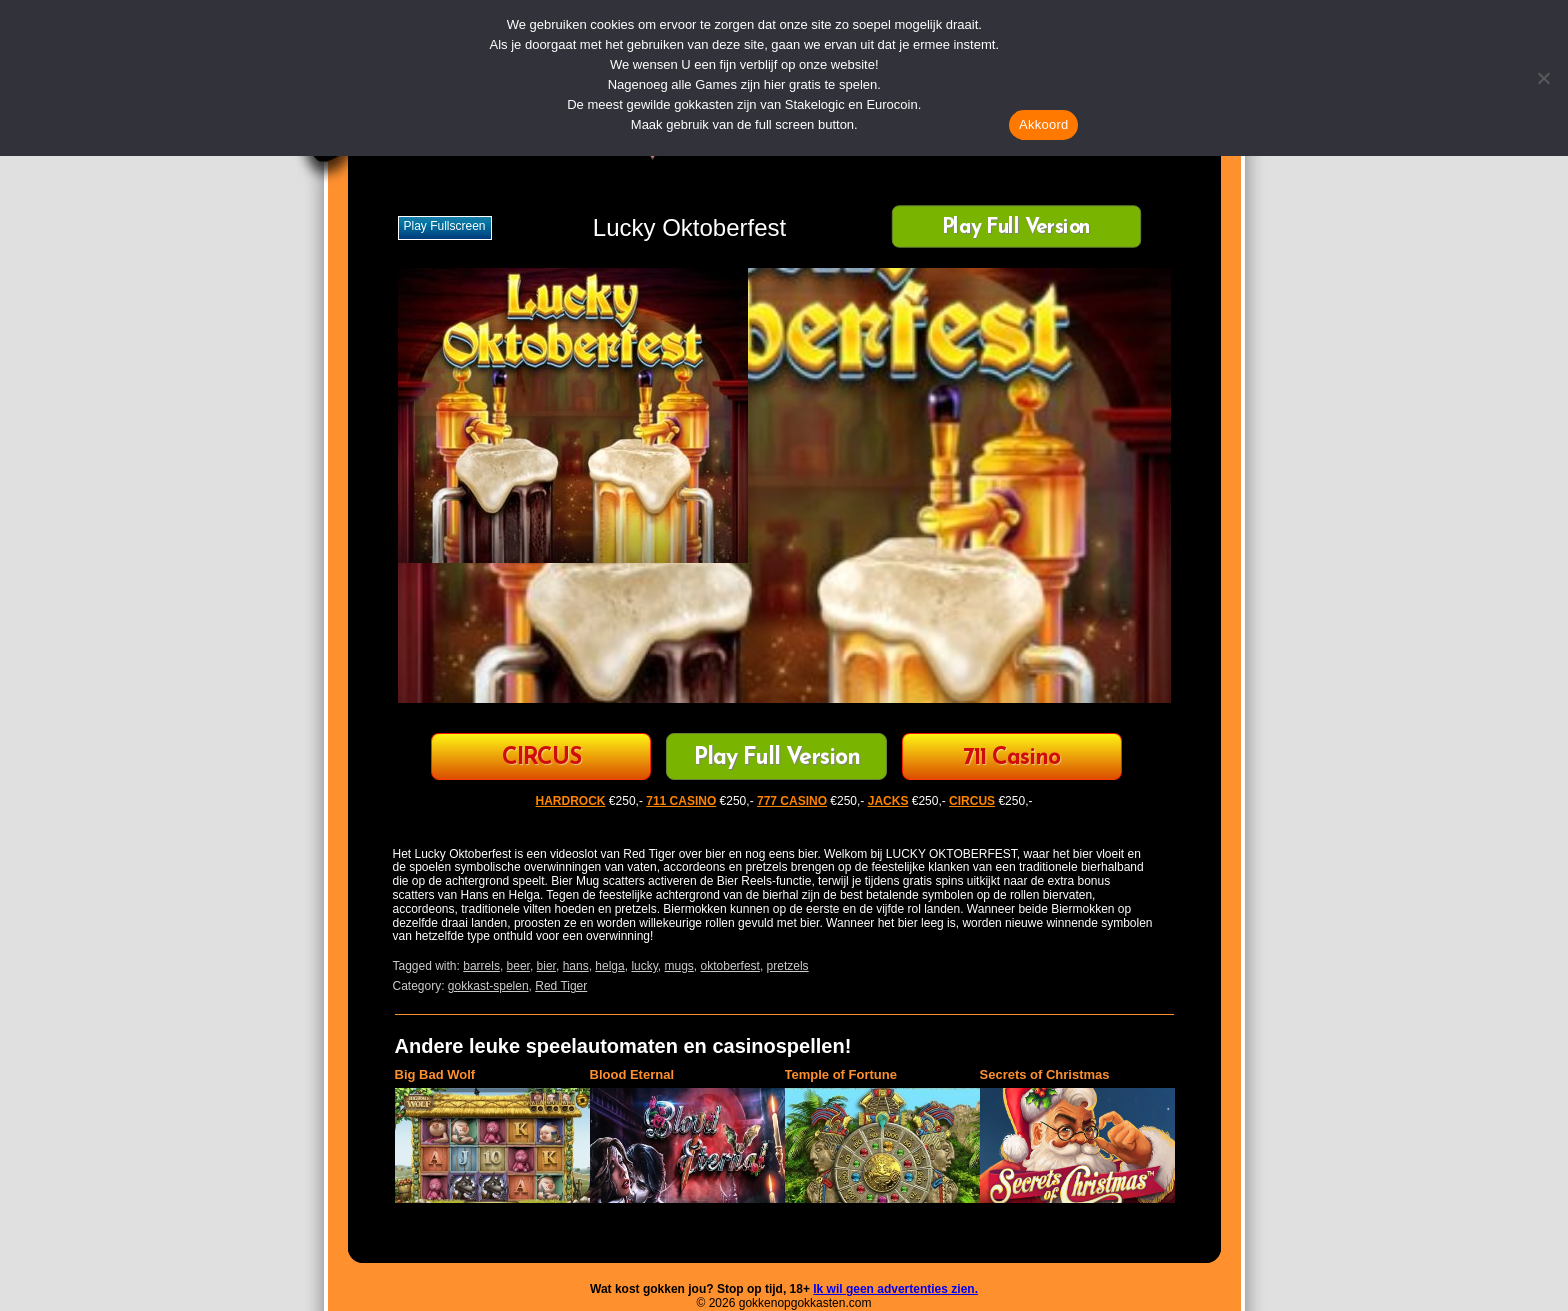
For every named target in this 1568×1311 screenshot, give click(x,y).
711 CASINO (681, 801)
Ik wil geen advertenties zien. (895, 1289)
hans (576, 966)
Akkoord (1043, 124)
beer (518, 966)
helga (609, 966)
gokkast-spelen (488, 986)
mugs (679, 966)
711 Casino (1011, 758)
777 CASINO (792, 801)
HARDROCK (571, 801)
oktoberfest (730, 966)
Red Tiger (561, 986)
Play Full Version (1016, 228)
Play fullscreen (445, 226)
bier (546, 966)
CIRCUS (541, 758)
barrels (481, 966)
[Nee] (1543, 78)
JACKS (888, 801)
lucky (644, 966)
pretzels (788, 966)
